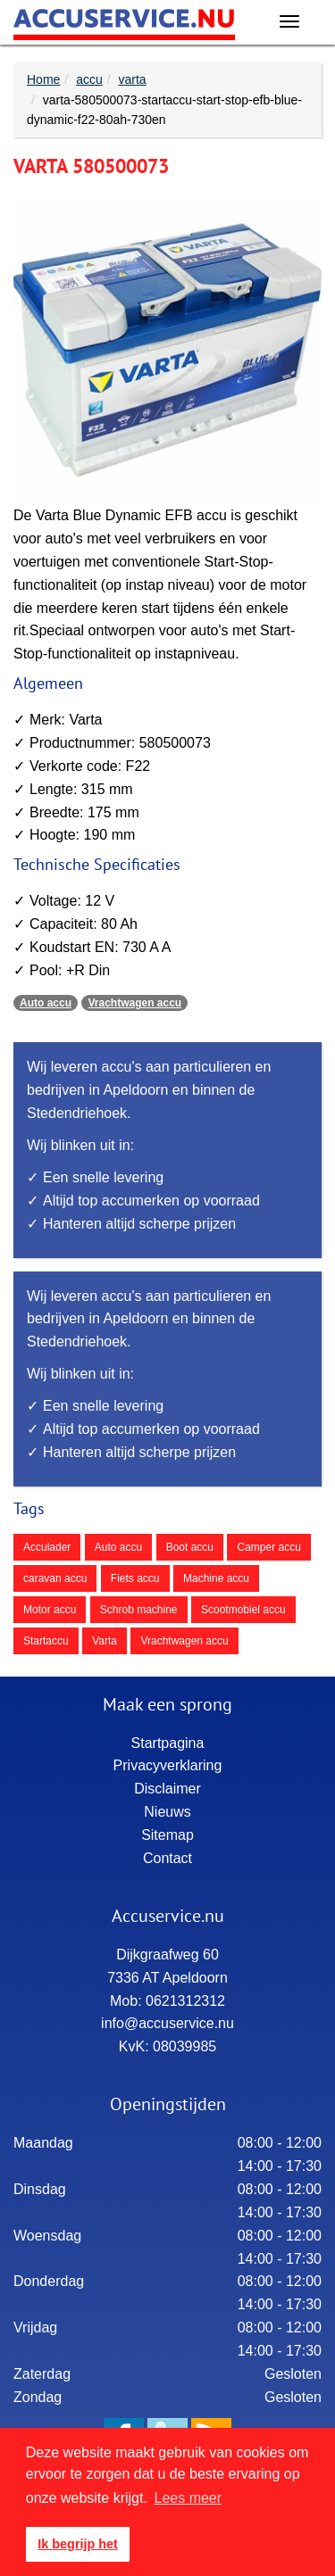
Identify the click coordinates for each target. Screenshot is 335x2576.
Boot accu (190, 1547)
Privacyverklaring (167, 1765)
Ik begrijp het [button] (78, 2544)
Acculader (47, 1547)
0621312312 (185, 2001)
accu (89, 79)
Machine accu (216, 1578)
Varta (104, 1641)
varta (133, 79)
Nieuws (167, 1811)
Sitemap (167, 1835)
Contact (167, 1858)
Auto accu (45, 1003)
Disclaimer (167, 1788)
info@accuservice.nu (167, 2023)
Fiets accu (135, 1578)
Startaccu (46, 1641)
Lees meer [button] (188, 2498)
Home (43, 79)
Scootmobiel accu (243, 1609)
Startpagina (168, 1743)
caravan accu (55, 1578)
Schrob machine (139, 1609)
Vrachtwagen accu (134, 1003)
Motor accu (49, 1609)
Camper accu (268, 1547)
